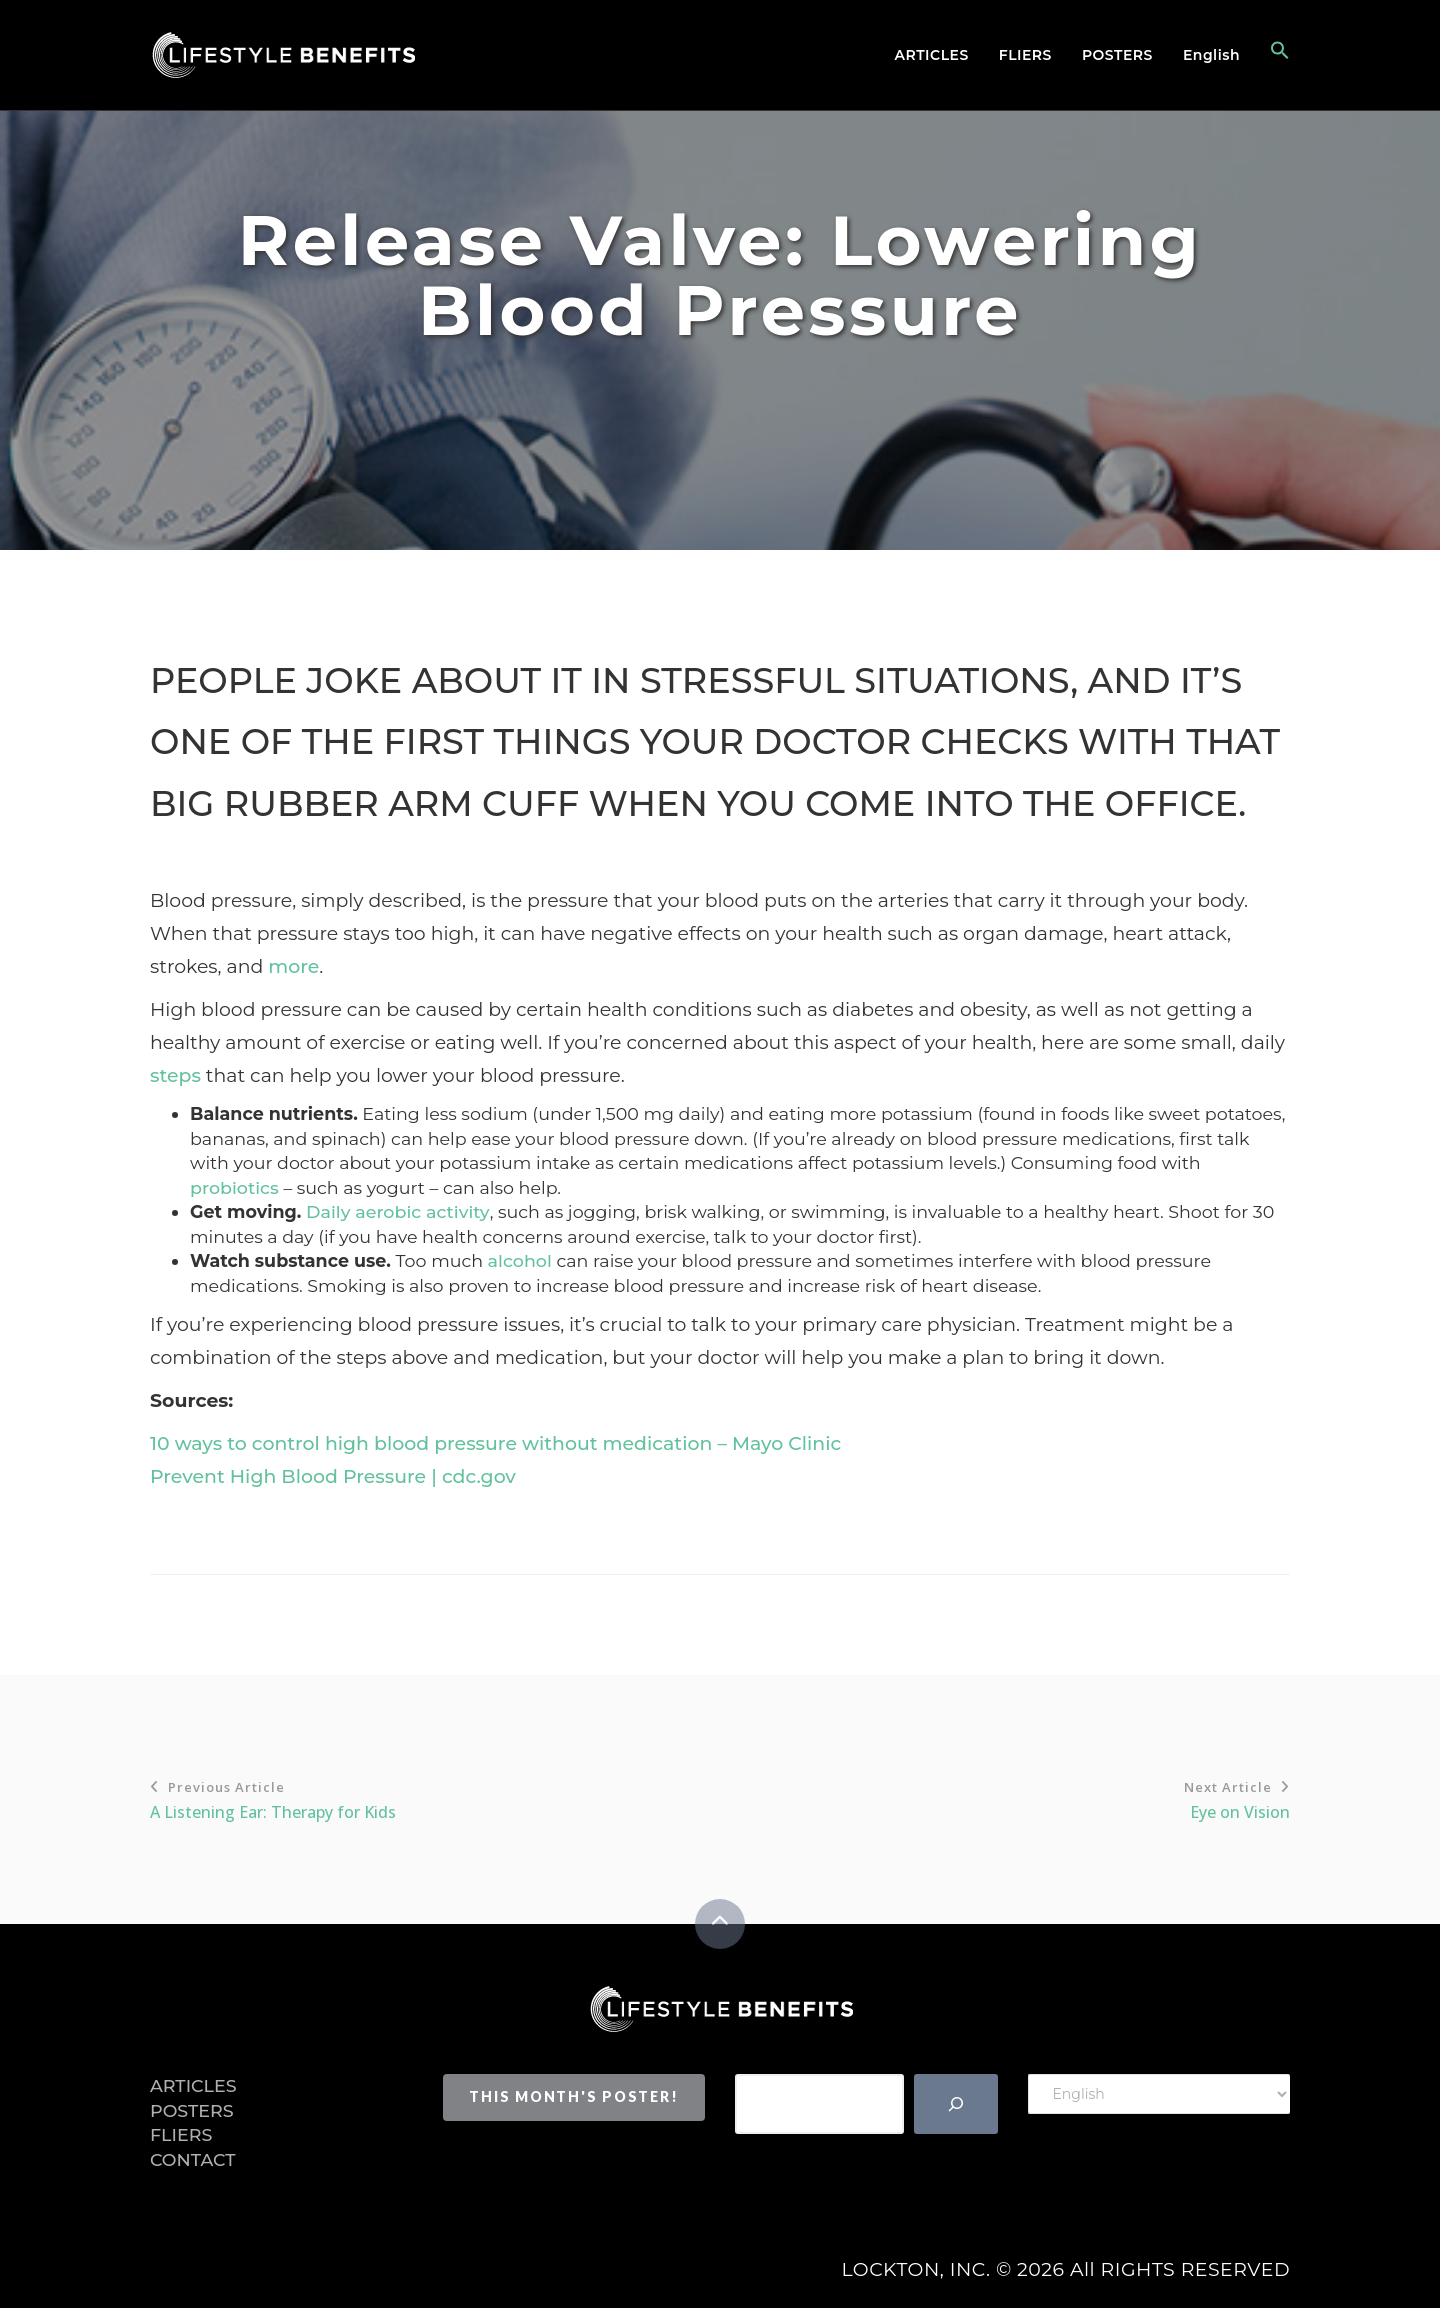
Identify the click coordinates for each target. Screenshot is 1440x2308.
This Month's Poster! (573, 2096)
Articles (932, 55)
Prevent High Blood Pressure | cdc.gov (333, 1476)
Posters (1117, 55)
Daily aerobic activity (398, 1211)
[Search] (956, 2104)
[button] (1272, 55)
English (1211, 55)
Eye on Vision (1005, 1799)
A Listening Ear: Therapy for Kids (435, 1799)
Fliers (1025, 55)
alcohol (520, 1260)
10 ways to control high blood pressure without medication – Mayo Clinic (495, 1443)
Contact (193, 2159)
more (293, 966)
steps (175, 1075)
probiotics (234, 1187)
